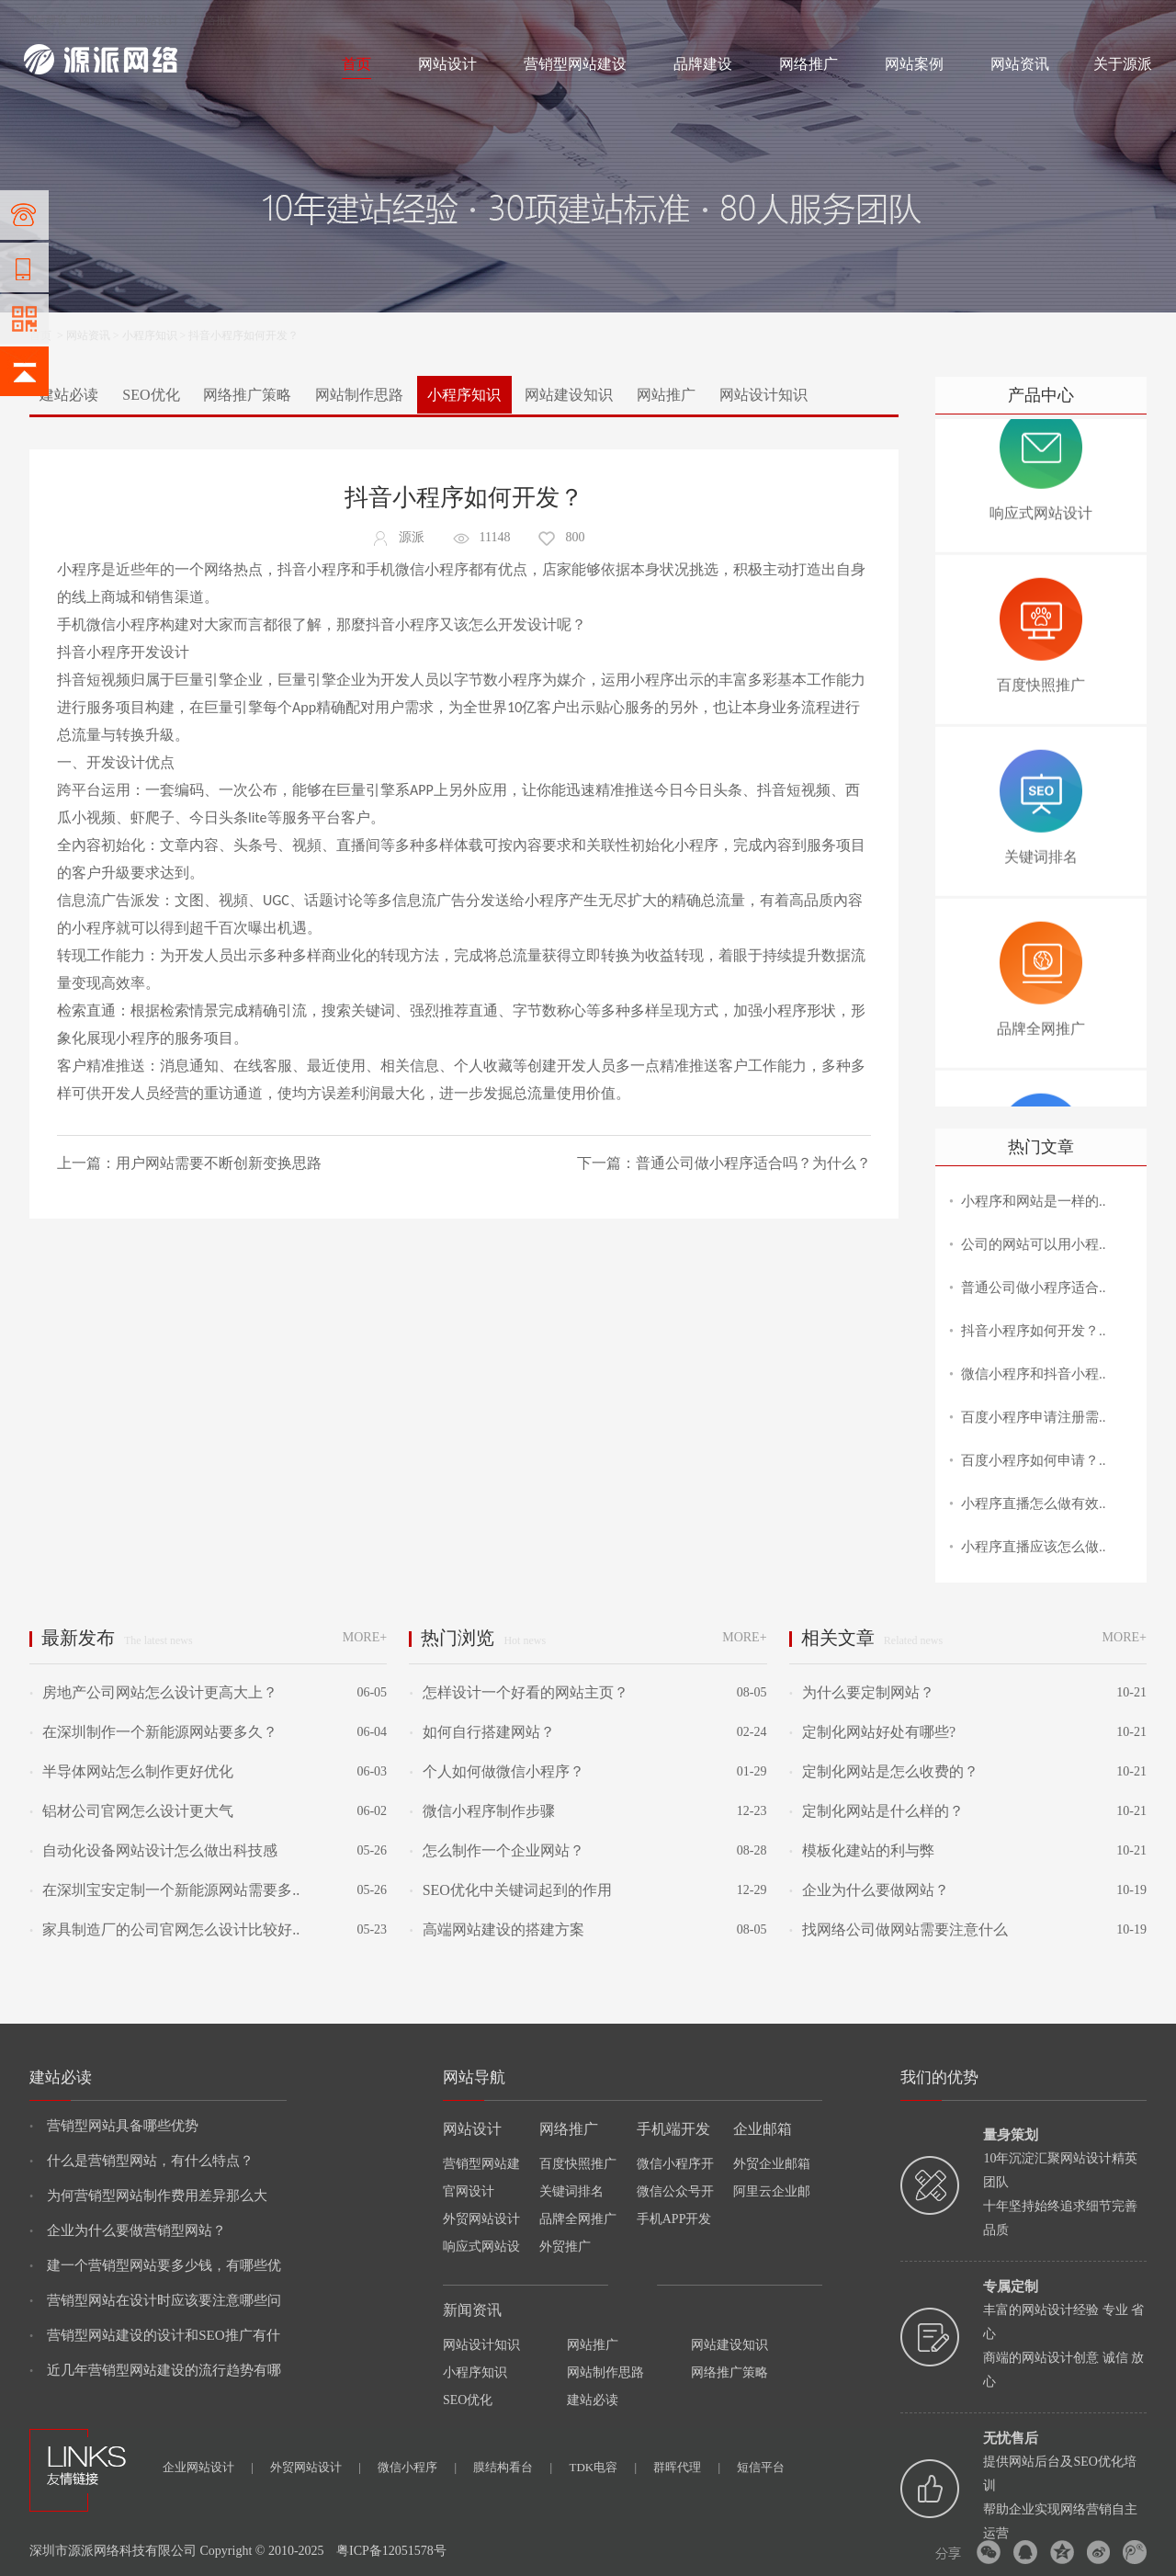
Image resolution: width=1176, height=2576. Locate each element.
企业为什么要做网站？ (869, 1890)
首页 (356, 64)
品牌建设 (702, 64)
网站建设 (46, 20)
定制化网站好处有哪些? (872, 1732)
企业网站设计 (208, 2467)
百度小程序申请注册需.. (1033, 1417)
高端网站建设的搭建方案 (496, 1929)
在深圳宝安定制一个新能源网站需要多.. (164, 1890)
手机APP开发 (674, 2219)
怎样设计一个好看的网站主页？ (518, 1692)
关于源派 (1122, 64)
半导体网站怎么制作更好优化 (131, 1771)
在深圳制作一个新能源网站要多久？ (153, 1732)
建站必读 (69, 395)
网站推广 (666, 395)
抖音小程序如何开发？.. (1033, 1330)
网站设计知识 (763, 395)
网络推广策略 (247, 395)
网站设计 (157, 20)
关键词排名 (571, 2191)
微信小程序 (417, 2467)
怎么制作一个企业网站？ (496, 1850)
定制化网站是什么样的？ (876, 1811)
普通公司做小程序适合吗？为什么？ (753, 1163)
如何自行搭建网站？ (481, 1732)
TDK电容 (603, 2467)
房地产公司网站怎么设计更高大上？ (153, 1692)
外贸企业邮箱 (771, 2164)
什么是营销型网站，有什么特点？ (141, 2160)
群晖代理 (686, 2467)
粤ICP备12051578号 (391, 2551)
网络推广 (216, 20)
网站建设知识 (569, 395)
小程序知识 (149, 335)
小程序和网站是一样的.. (1033, 1201)
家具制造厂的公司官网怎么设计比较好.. (164, 1929)
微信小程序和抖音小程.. (1033, 1374)
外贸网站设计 (481, 2219)
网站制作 (101, 20)
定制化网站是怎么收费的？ (883, 1771)
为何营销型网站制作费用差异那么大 (148, 2195)
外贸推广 (565, 2246)
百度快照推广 (577, 2164)
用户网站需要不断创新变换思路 (219, 1163)
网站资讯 (1019, 64)
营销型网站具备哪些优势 (113, 2125)
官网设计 (468, 2191)
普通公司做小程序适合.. (1033, 1287)
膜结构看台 (512, 2467)
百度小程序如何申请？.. (1033, 1460)
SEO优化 (150, 395)
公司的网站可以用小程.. (1033, 1244)
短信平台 (761, 2467)
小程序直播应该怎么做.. (1033, 1546)
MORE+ (365, 1637)
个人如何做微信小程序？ (496, 1771)
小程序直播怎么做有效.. (1033, 1503)
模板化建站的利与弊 (861, 1850)
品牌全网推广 (577, 2219)
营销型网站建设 (575, 64)
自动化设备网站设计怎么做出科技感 (153, 1850)
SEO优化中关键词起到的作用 (510, 1890)
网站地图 (1130, 20)
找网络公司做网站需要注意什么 (898, 1929)
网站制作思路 (359, 395)
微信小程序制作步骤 (481, 1811)
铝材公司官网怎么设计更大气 (131, 1811)
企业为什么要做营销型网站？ (127, 2230)
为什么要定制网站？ (861, 1692)
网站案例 (914, 64)
